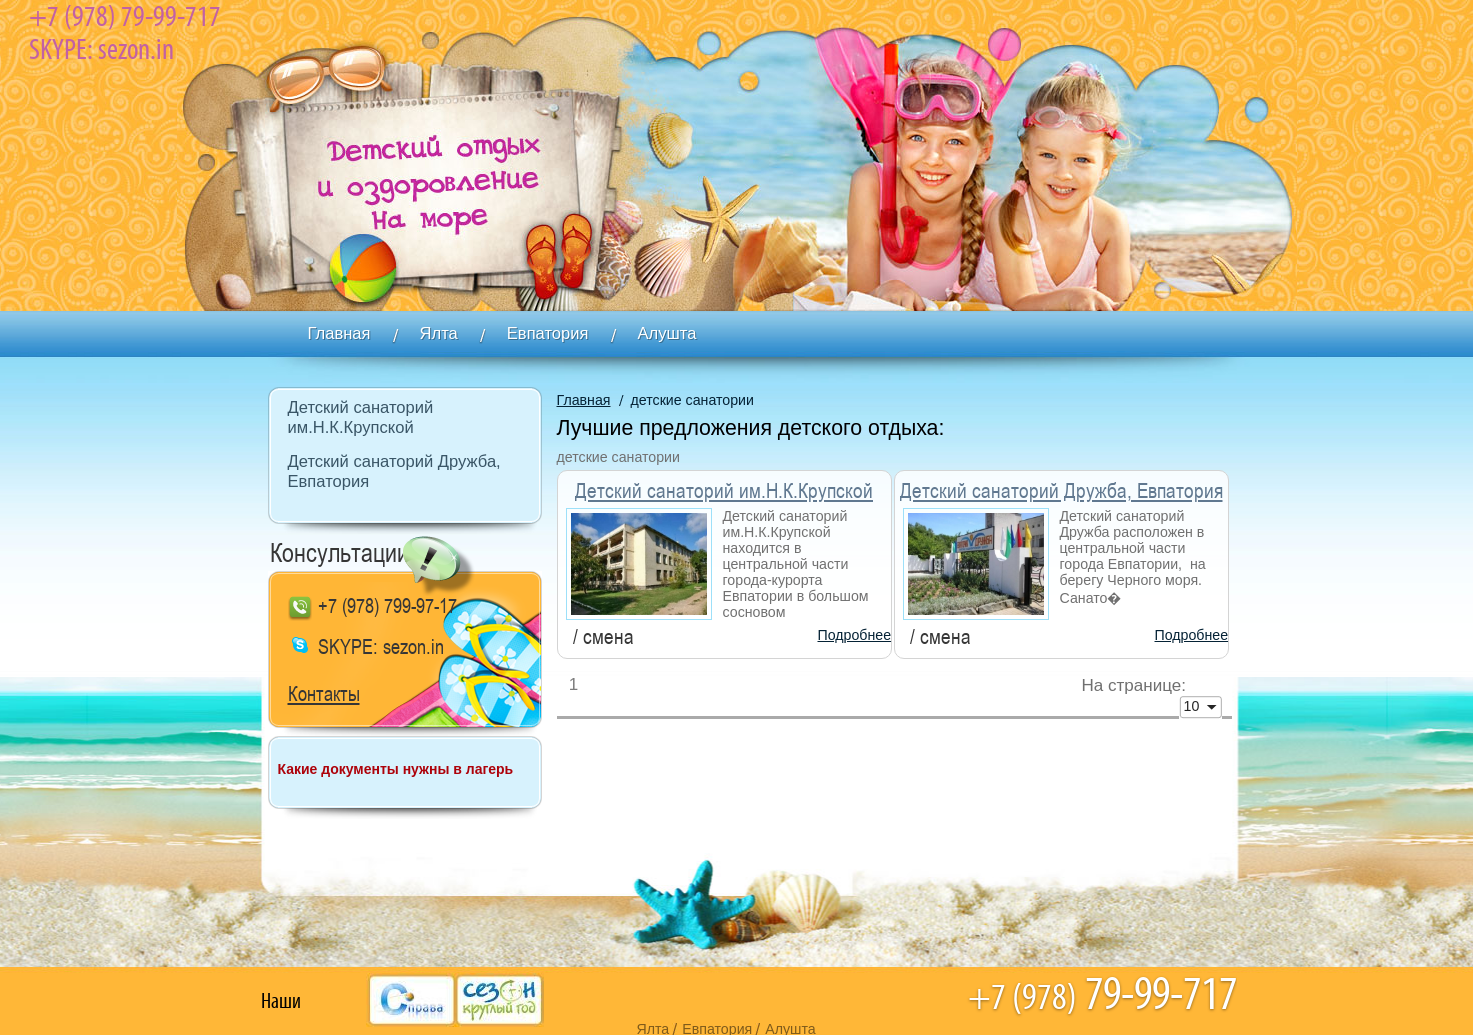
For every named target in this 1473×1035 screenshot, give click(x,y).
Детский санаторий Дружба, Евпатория (1061, 491)
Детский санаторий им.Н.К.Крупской (724, 491)
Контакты (324, 694)
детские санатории (692, 400)
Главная (584, 400)
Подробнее (855, 635)
